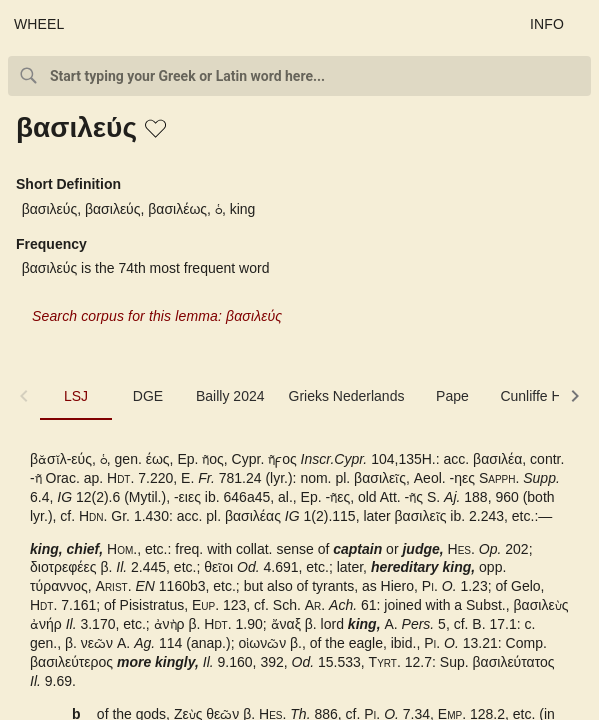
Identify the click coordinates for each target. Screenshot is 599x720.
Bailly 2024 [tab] (230, 396)
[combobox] (299, 76)
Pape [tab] (452, 396)
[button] (157, 130)
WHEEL (39, 24)
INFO (547, 24)
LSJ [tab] (76, 396)
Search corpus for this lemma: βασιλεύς (157, 316)
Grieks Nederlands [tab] (347, 396)
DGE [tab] (148, 396)
